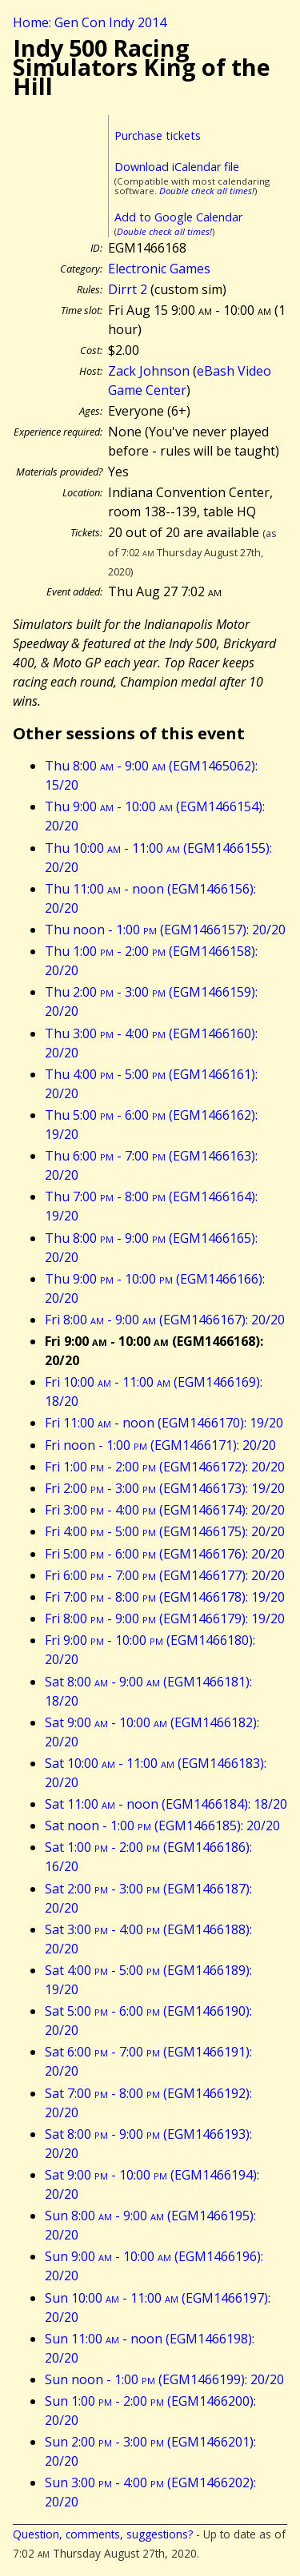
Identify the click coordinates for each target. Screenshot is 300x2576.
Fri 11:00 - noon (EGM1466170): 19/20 (164, 1422)
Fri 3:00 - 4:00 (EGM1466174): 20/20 (165, 1510)
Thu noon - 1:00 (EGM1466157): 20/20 (165, 929)
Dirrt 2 (127, 289)
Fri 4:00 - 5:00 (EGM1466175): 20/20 (165, 1531)
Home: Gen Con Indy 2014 (89, 22)
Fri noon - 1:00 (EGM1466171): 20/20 (160, 1445)
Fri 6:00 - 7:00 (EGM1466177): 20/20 (165, 1575)
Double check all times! (206, 191)
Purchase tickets (157, 135)
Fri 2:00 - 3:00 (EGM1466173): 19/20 (165, 1488)
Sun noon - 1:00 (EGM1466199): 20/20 (164, 2379)
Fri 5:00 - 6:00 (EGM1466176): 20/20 (165, 1554)
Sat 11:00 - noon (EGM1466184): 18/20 (166, 1804)
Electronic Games (159, 268)
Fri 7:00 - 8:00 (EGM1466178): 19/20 (165, 1597)
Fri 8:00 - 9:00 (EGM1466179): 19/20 (165, 1618)
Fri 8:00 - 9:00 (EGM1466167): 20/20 (165, 1319)
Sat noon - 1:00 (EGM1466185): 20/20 (162, 1825)
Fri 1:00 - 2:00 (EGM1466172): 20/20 (165, 1466)
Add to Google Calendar (178, 217)
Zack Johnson (149, 371)
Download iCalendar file (176, 166)
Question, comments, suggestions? (103, 2534)
